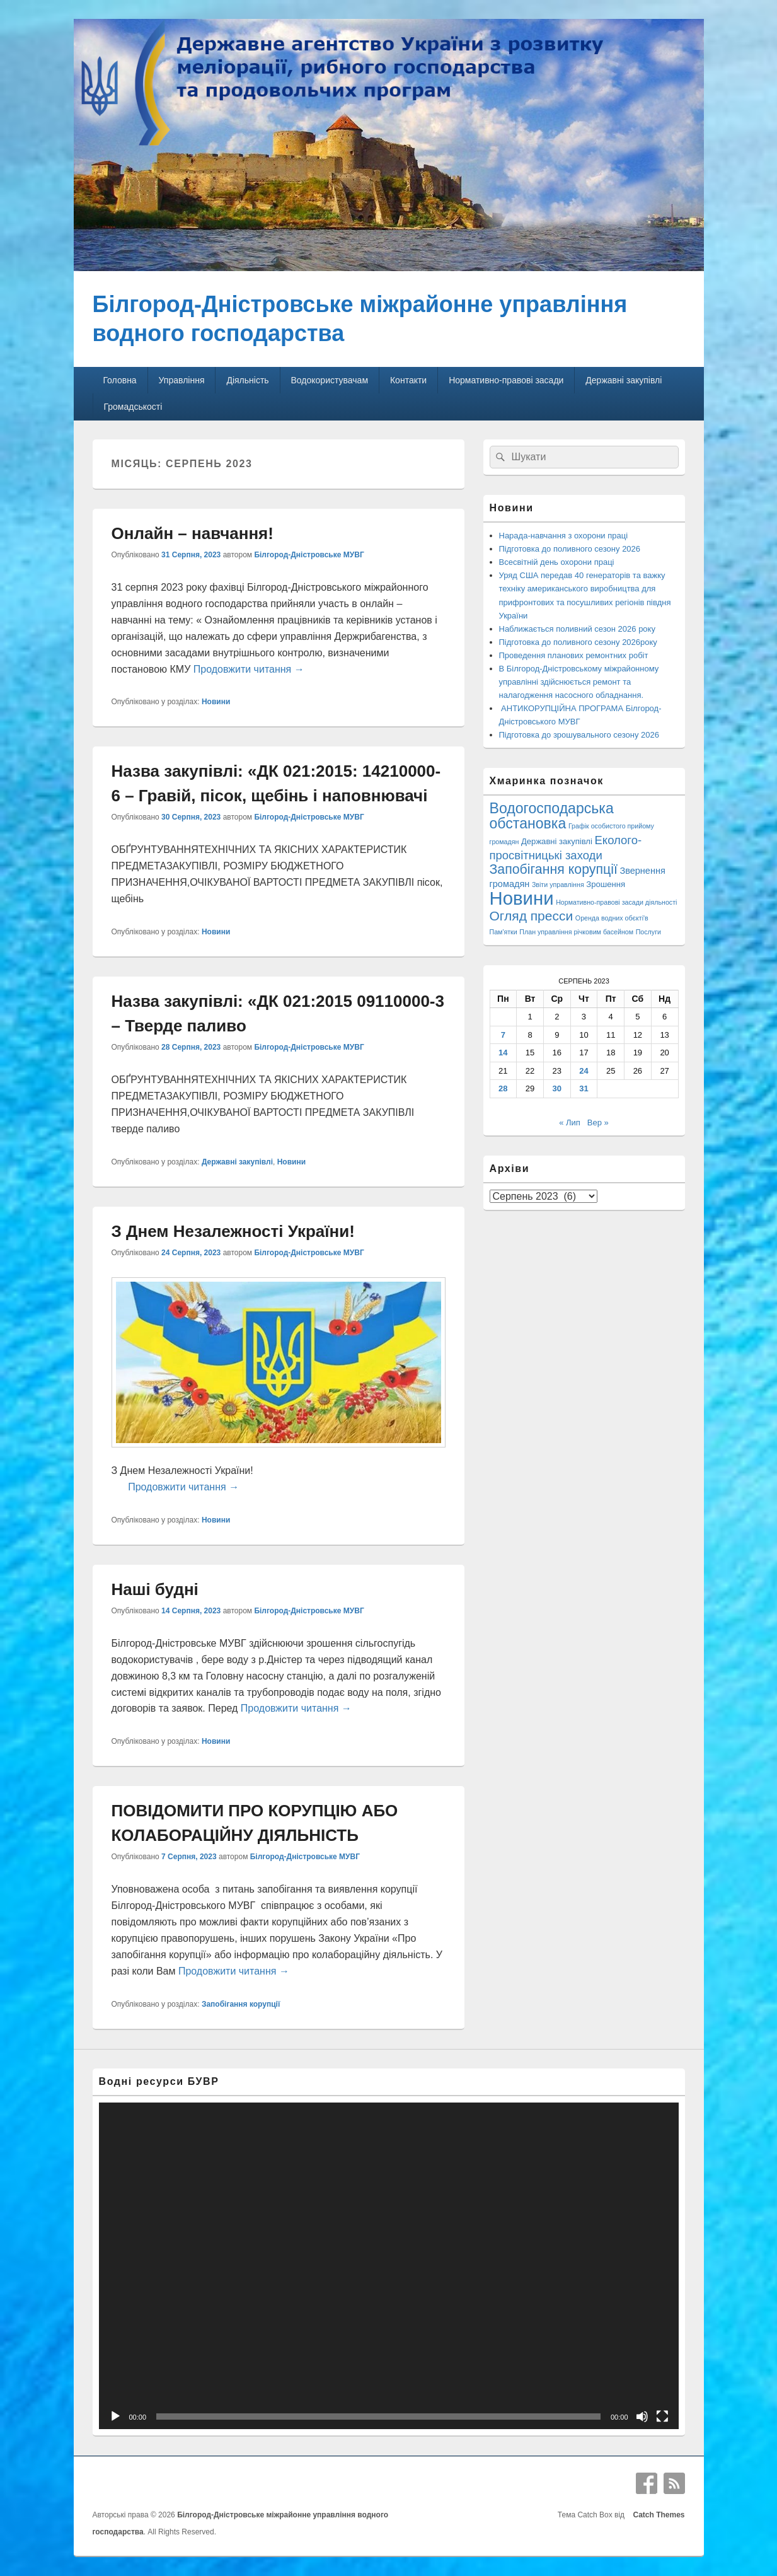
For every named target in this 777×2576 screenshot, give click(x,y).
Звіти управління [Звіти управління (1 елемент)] (558, 884)
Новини (216, 701)
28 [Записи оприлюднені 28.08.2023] (502, 1088)
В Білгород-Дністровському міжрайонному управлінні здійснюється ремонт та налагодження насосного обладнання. (579, 682)
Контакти (408, 380)
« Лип (569, 1122)
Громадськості (132, 407)
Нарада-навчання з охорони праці (563, 535)
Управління (182, 380)
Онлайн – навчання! (192, 533)
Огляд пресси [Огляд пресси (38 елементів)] (531, 915)
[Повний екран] (662, 2416)
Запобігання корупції (241, 2004)
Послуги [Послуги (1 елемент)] (648, 932)
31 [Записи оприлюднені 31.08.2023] (583, 1088)
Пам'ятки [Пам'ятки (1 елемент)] (503, 932)
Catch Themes (657, 2514)
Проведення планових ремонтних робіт (573, 655)
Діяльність (247, 380)
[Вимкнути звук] (642, 2416)
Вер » (598, 1122)
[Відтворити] (115, 2416)
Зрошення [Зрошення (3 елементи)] (605, 884)
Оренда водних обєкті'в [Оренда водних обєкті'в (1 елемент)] (611, 918)
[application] (389, 2266)
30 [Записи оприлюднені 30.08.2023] (557, 1088)
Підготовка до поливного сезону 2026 (570, 549)
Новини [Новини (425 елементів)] (522, 898)
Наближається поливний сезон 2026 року (577, 629)
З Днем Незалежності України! (233, 1231)
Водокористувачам (329, 380)
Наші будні (155, 1589)
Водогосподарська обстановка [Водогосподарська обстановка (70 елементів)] (552, 816)
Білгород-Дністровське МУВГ (309, 554)
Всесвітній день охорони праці (556, 562)
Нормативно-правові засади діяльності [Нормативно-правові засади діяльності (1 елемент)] (616, 902)
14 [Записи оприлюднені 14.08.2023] (502, 1052)
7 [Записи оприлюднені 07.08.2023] (503, 1035)
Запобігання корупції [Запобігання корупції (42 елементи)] (554, 869)
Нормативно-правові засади (506, 380)
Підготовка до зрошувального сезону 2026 (579, 735)
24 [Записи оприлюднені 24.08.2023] (583, 1071)
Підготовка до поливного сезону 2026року (578, 642)
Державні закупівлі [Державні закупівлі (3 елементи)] (556, 841)
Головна (119, 380)
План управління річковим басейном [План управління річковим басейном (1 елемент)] (576, 932)
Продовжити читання (248, 669)
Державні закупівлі (623, 380)
